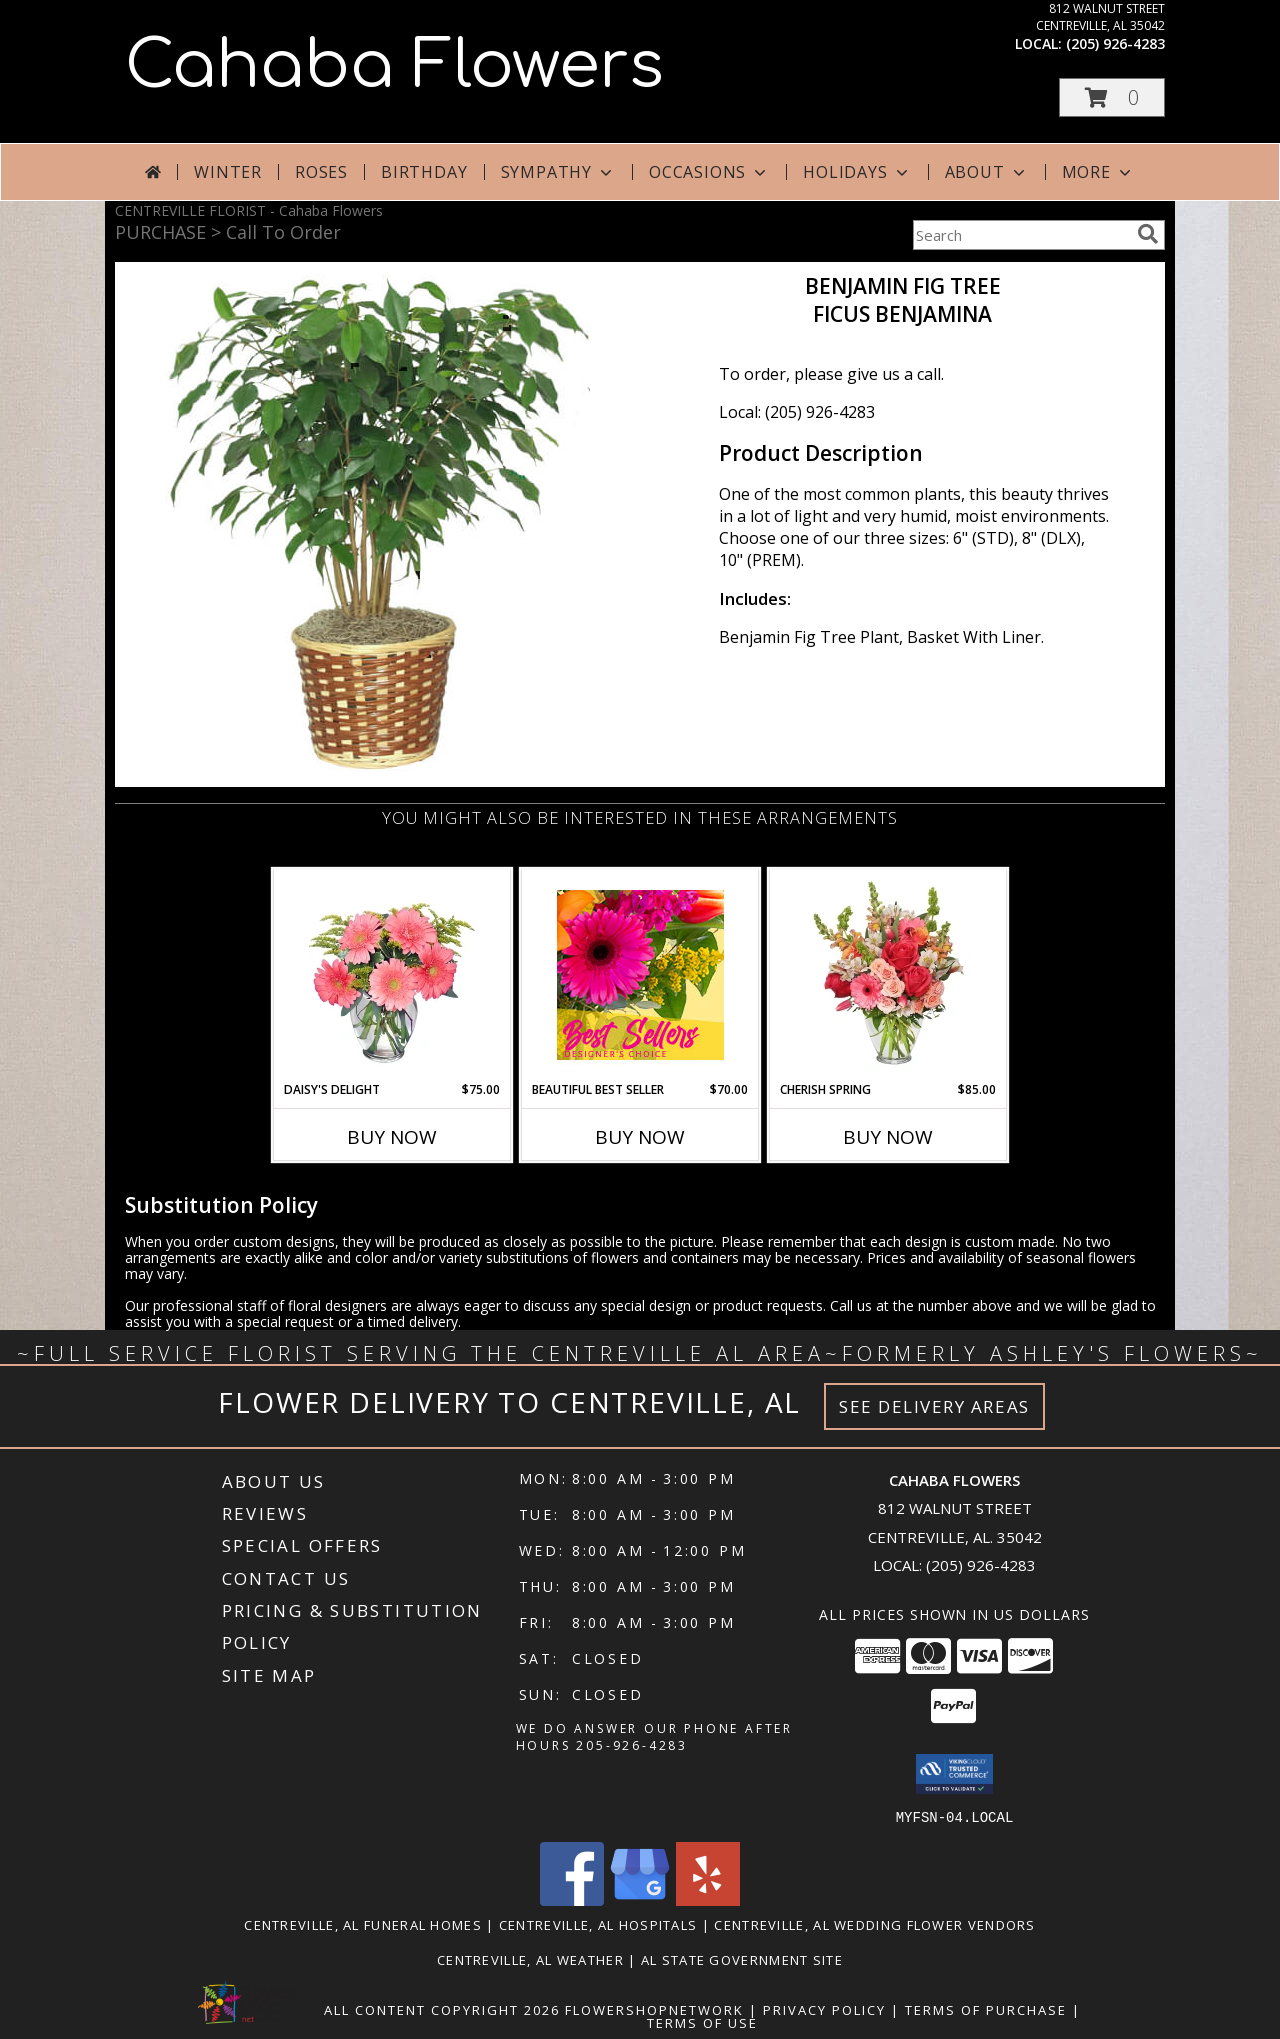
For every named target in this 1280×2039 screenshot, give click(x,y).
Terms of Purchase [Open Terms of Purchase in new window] (986, 2009)
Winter (228, 172)
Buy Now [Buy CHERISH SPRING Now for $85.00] (888, 1137)
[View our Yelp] (708, 1899)
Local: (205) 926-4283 (797, 412)
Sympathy (558, 172)
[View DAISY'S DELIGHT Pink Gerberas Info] (392, 975)
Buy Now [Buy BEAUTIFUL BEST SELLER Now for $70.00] (640, 1137)
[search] (1148, 234)
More (1098, 172)
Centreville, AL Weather (530, 1959)
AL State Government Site (742, 1959)
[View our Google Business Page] (640, 1899)
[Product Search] (1021, 235)
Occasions (709, 172)
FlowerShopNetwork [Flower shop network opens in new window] (654, 2009)
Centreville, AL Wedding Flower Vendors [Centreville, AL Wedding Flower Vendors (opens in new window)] (874, 1924)
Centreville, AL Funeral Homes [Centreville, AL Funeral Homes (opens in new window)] (363, 1924)
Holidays (857, 172)
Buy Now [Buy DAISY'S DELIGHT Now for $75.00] (392, 1137)
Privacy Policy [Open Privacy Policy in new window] (824, 2009)
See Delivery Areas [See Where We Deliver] (934, 1406)
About (987, 172)
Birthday (424, 172)
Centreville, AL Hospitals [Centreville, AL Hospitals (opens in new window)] (598, 1924)
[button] (1112, 97)
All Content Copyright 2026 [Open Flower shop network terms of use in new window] (442, 2009)
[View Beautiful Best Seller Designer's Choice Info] (640, 975)
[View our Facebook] (572, 1899)
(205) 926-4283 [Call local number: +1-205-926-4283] (1115, 43)
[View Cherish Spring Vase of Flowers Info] (888, 975)
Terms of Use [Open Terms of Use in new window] (702, 2022)
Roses (321, 172)
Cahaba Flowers (394, 66)
